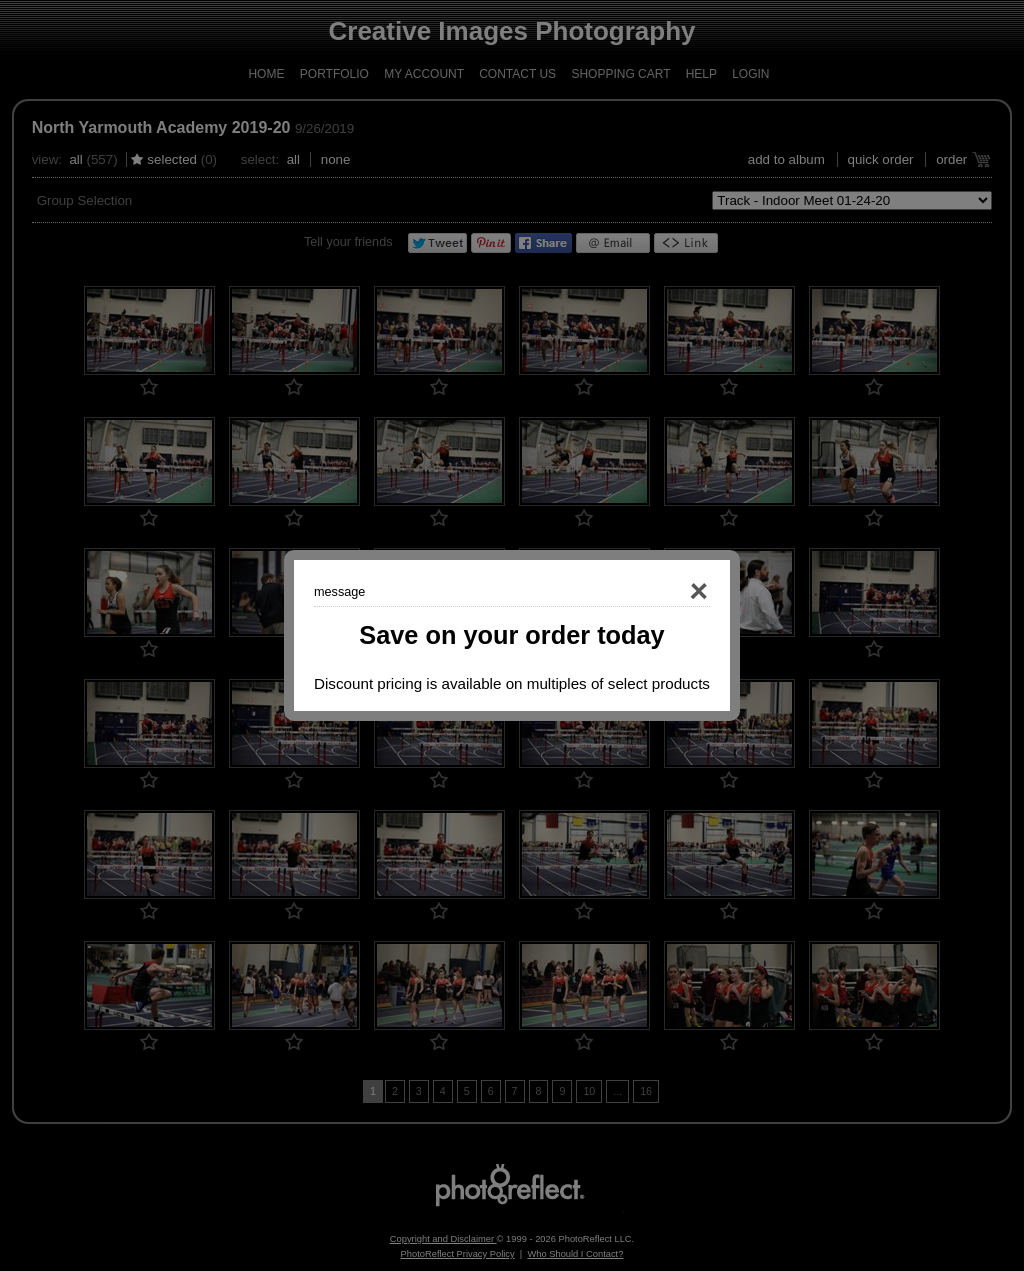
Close (670, 592)
